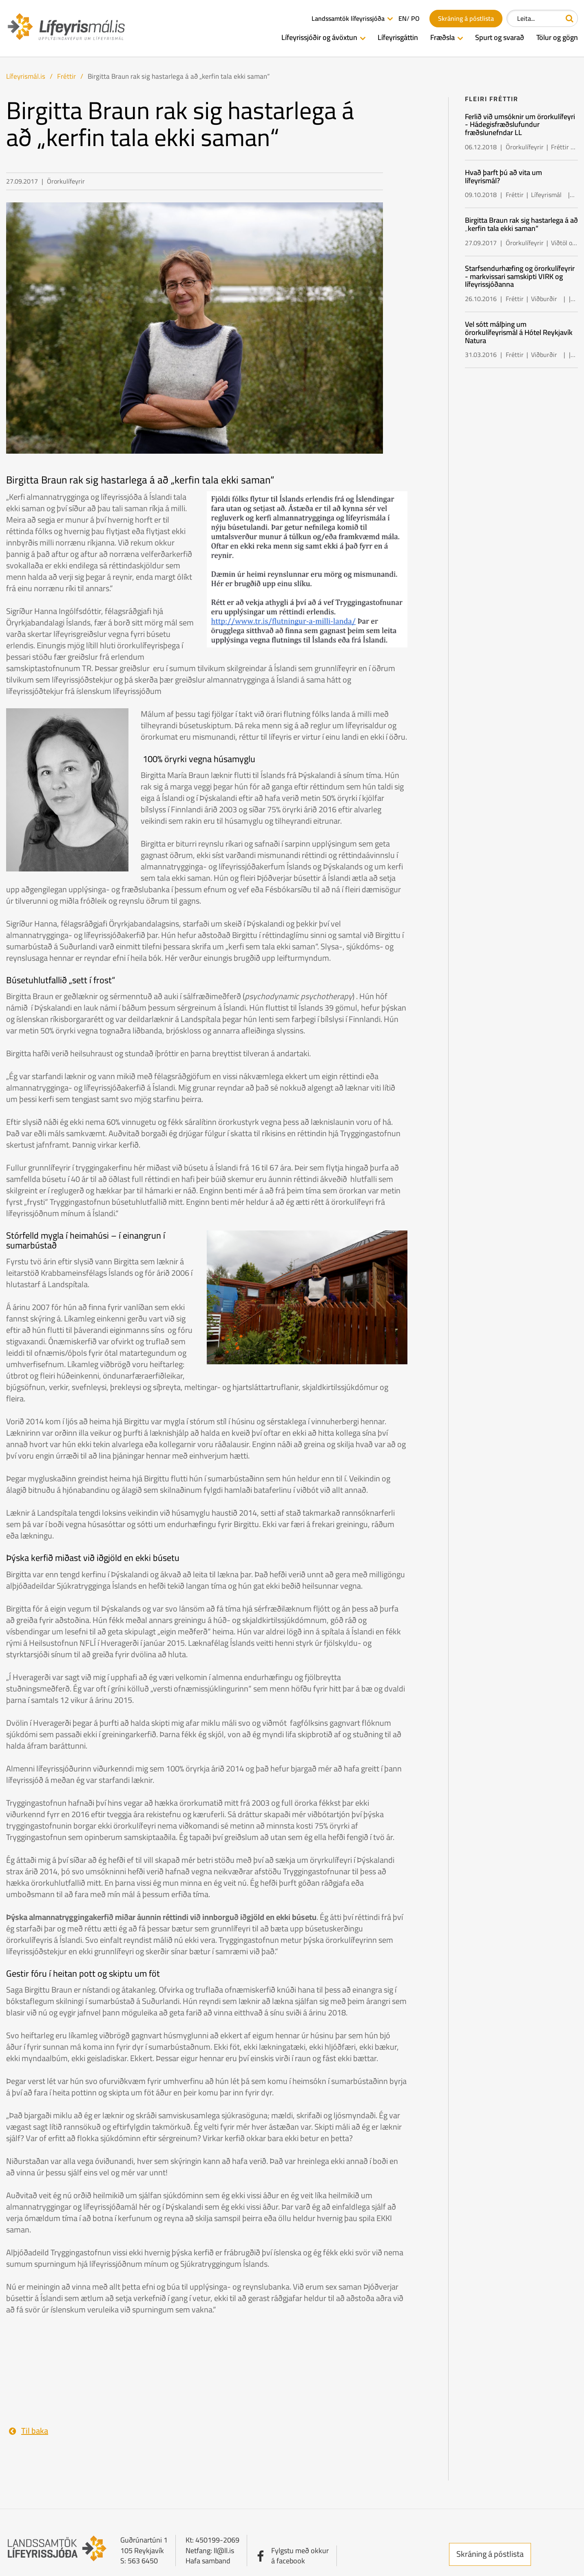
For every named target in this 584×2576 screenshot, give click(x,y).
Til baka (34, 2431)
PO (415, 18)
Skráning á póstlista (490, 2553)
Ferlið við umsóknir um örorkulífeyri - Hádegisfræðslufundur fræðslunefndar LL (520, 125)
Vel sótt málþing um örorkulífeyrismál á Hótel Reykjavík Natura (519, 332)
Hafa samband (208, 2560)
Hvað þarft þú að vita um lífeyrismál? (503, 176)
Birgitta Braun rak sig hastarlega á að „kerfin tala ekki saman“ (179, 76)
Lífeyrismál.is (25, 76)
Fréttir (66, 76)
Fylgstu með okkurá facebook (300, 2556)
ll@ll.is (224, 2550)
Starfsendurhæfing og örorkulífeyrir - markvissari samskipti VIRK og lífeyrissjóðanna (520, 276)
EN (402, 18)
